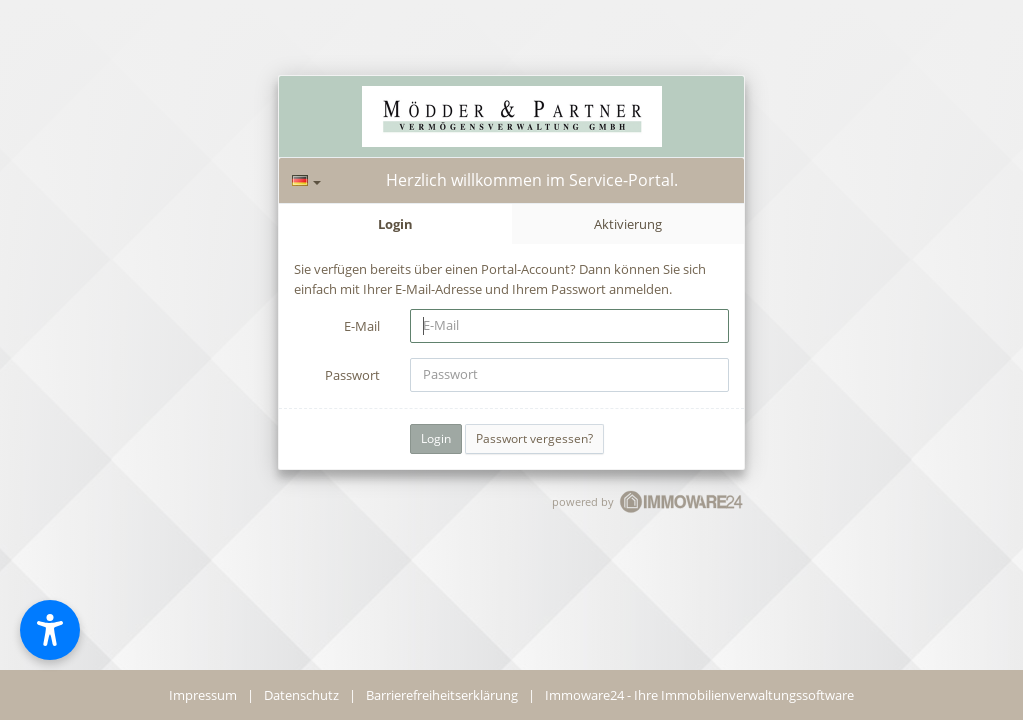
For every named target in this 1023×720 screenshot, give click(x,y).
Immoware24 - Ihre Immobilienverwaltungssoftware (699, 695)
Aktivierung (628, 224)
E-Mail (362, 326)
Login (395, 224)
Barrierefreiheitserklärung (442, 695)
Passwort (352, 375)
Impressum (203, 695)
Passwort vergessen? (534, 438)
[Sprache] (306, 180)
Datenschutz (301, 695)
